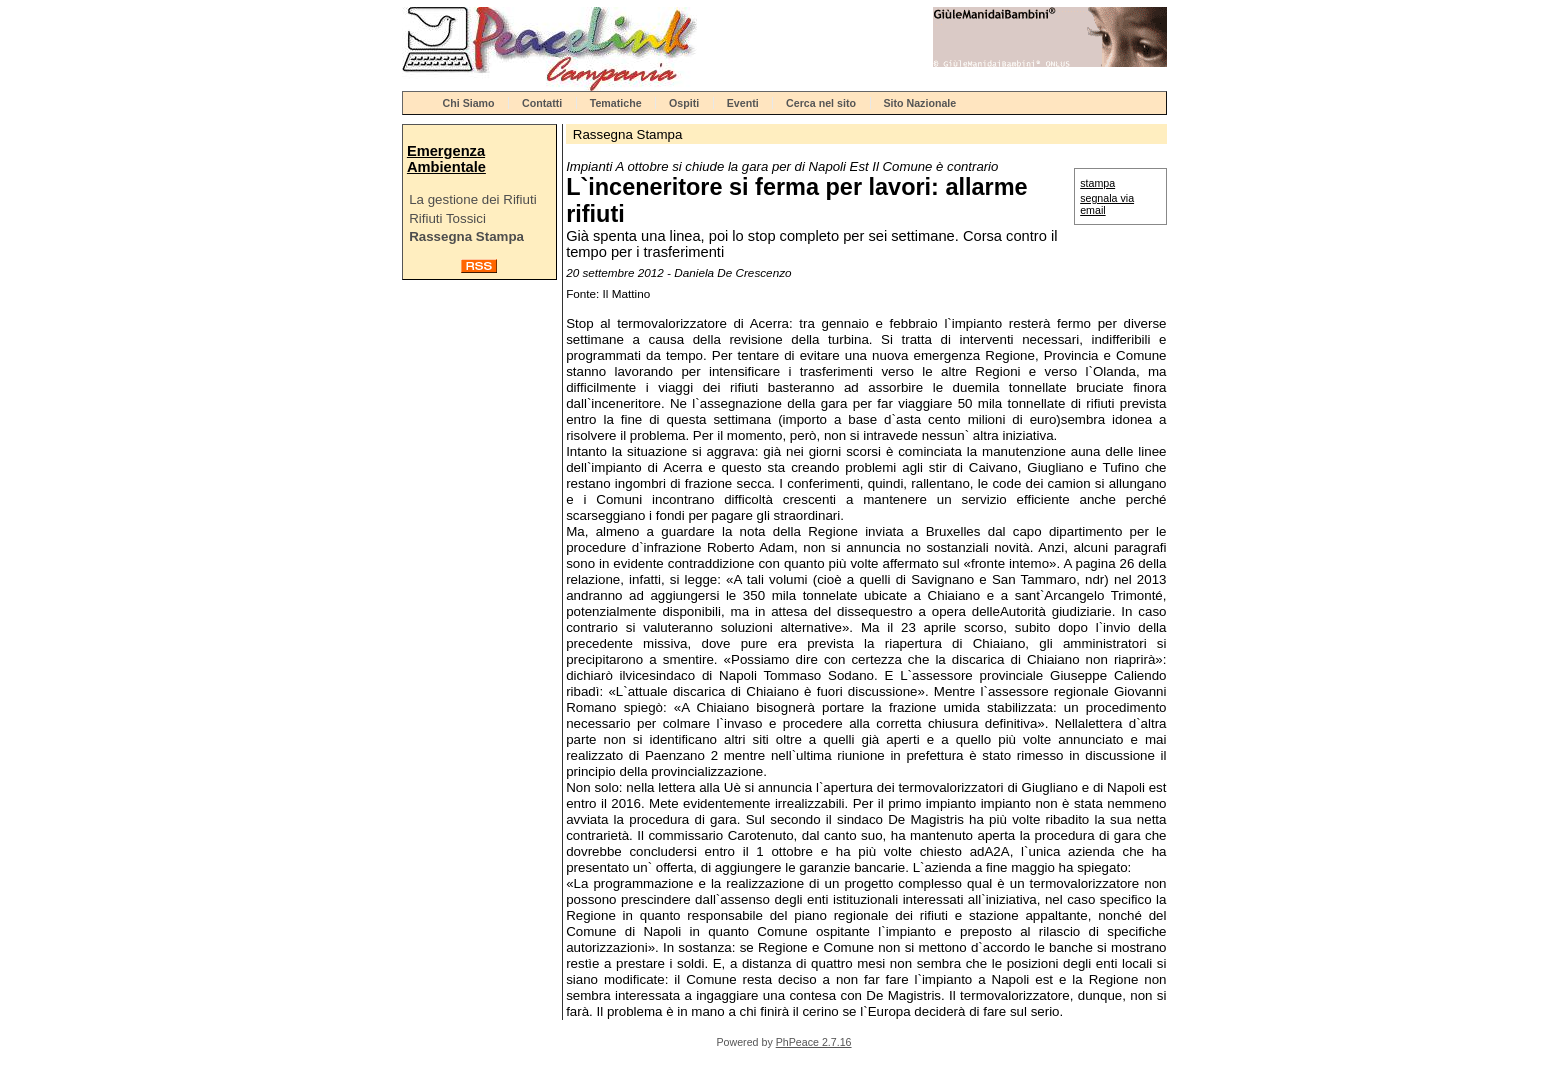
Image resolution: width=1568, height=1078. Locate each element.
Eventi (743, 103)
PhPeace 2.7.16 (814, 1042)
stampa (1097, 183)
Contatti (542, 103)
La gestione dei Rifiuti (472, 199)
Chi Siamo (469, 103)
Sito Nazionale (919, 103)
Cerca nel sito (821, 103)
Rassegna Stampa (466, 236)
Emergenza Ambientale (446, 159)
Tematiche (616, 103)
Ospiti (684, 103)
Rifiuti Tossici (447, 218)
